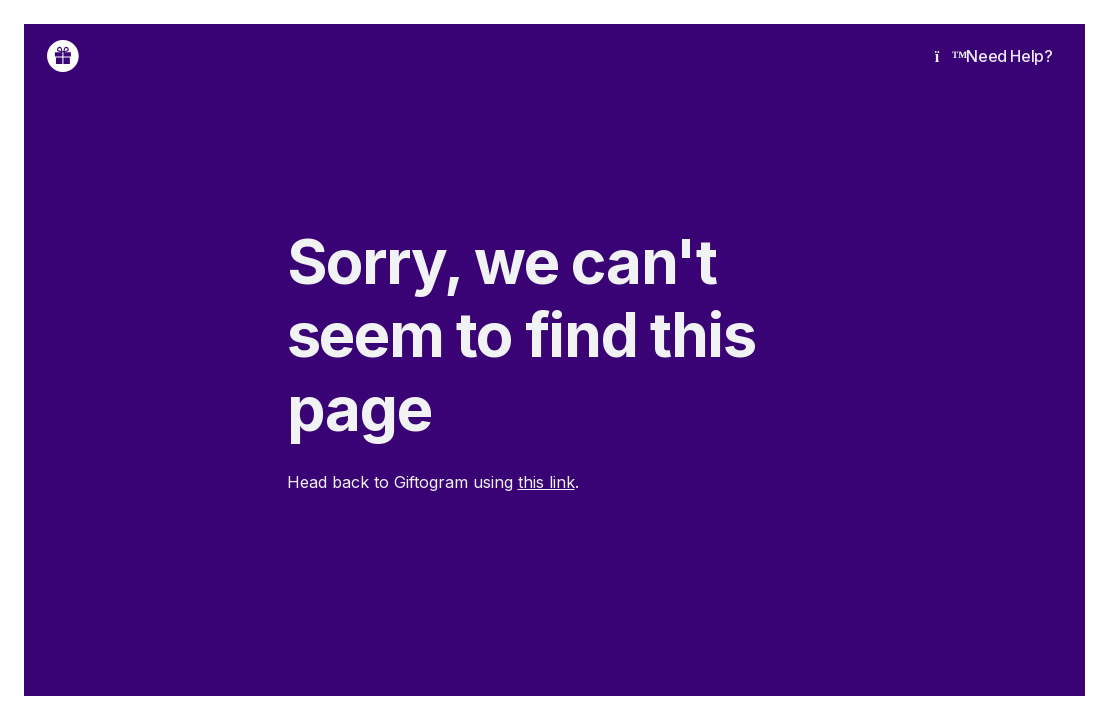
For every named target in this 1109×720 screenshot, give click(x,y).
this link (546, 482)
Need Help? (994, 56)
